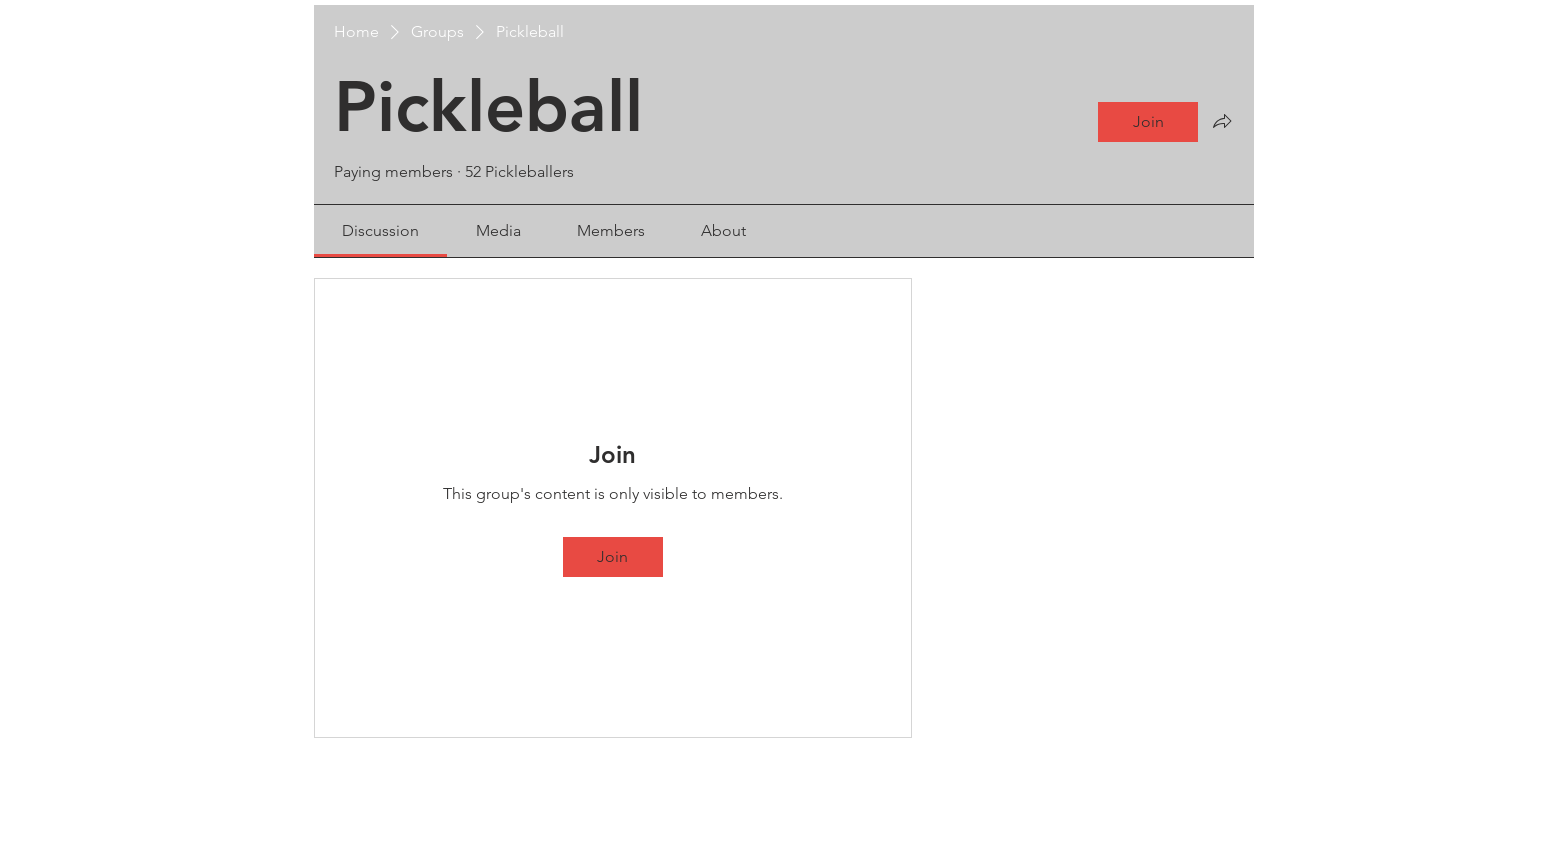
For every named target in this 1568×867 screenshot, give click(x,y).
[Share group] (1222, 121)
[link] (380, 230)
